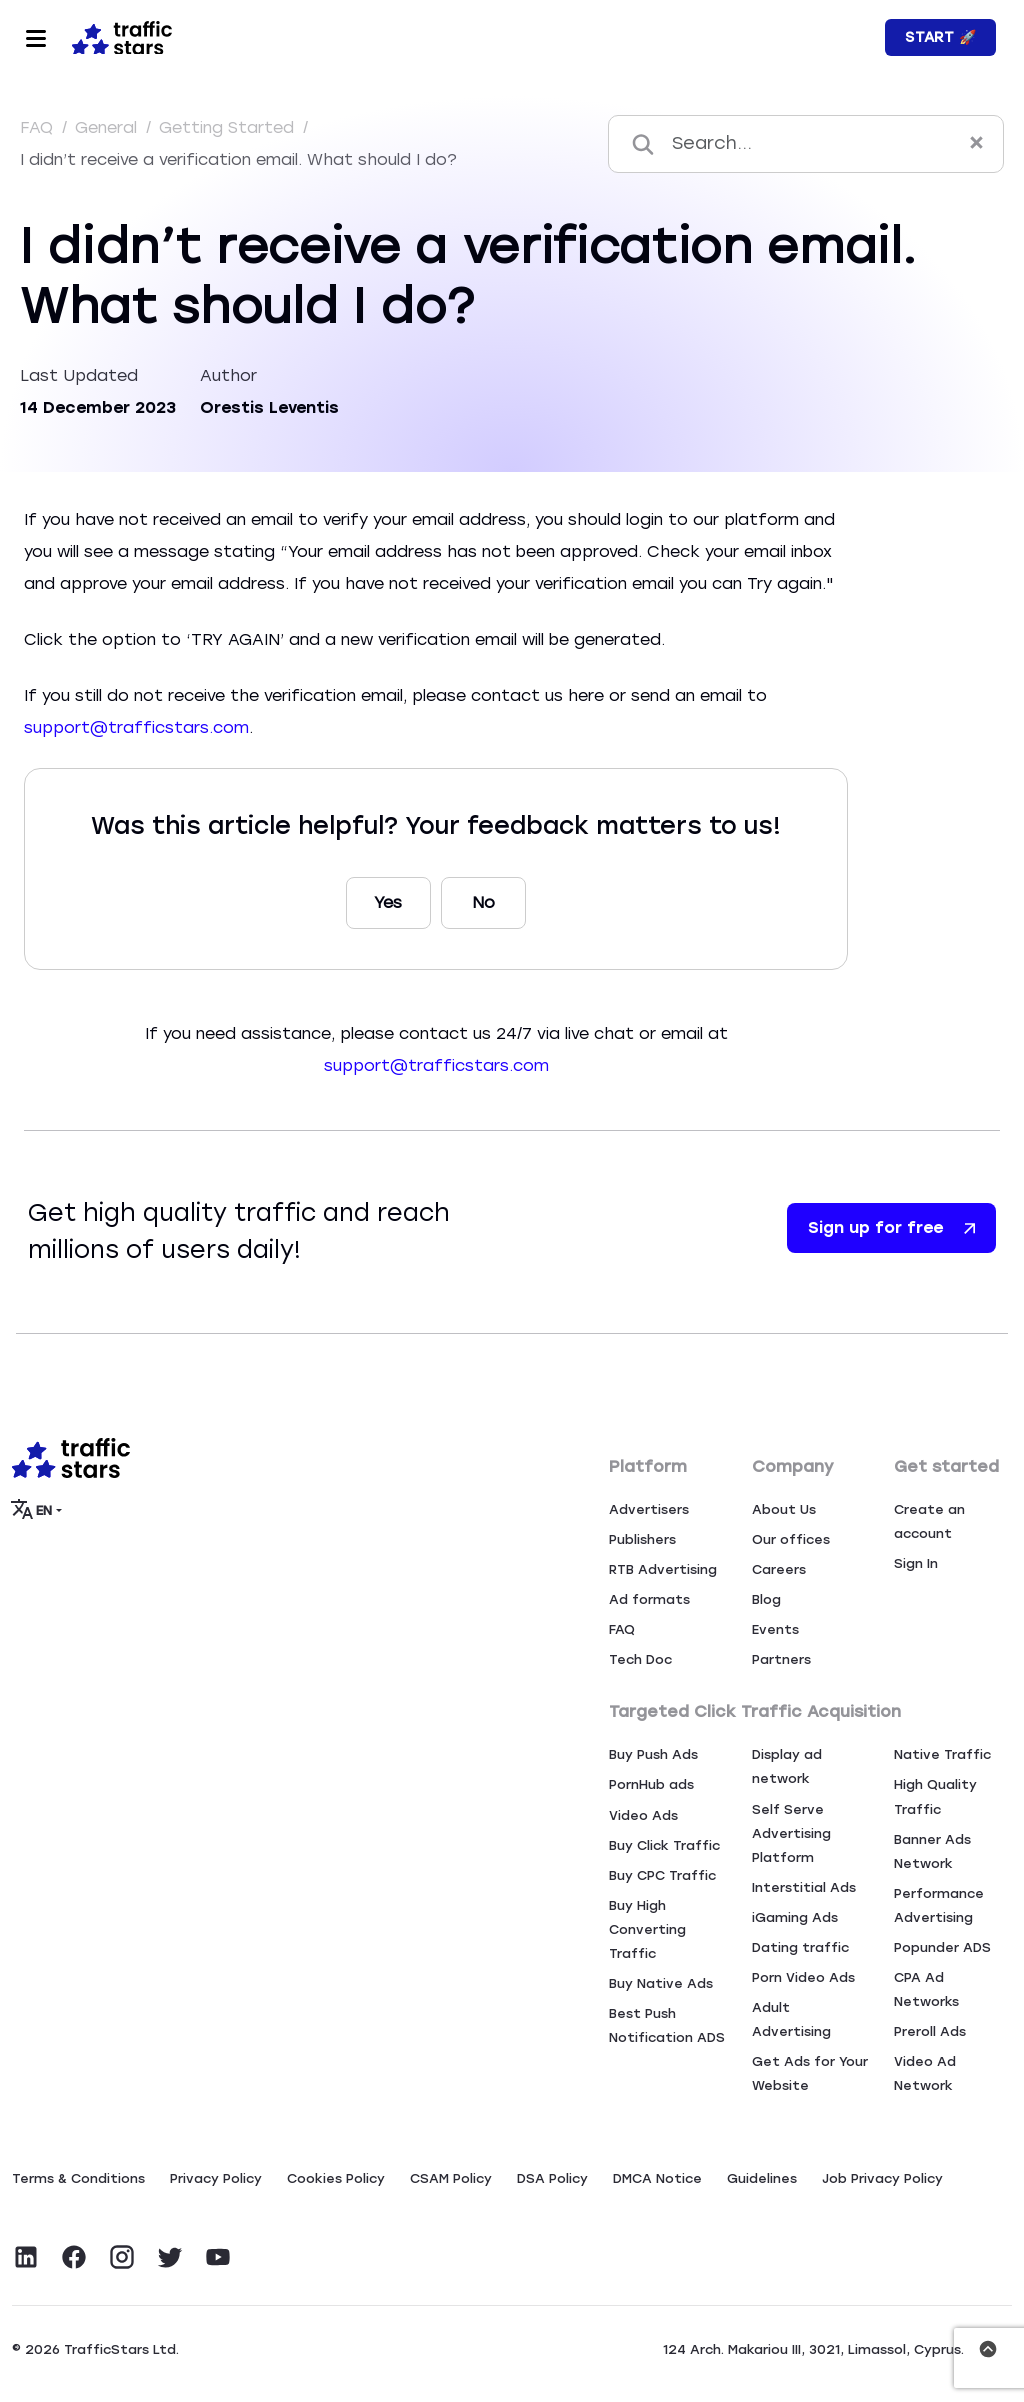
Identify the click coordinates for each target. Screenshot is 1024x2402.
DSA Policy (552, 2178)
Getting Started (229, 127)
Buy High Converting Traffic (647, 1929)
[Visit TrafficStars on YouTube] (218, 2257)
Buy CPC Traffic (662, 1875)
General (108, 127)
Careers (779, 1569)
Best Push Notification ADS (667, 2025)
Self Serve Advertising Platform (791, 1833)
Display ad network (787, 1766)
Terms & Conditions (78, 2178)
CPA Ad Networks (926, 1989)
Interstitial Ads (804, 1887)
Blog (766, 1599)
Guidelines (762, 2178)
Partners (781, 1659)
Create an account (929, 1521)
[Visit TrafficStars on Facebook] (74, 2257)
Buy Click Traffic (664, 1845)
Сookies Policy (336, 2178)
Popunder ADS (942, 1947)
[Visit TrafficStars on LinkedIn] (26, 2257)
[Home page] (118, 36)
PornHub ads (651, 1784)
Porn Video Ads (803, 1977)
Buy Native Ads (661, 1983)
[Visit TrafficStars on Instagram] (122, 2257)
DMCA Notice (657, 2178)
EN (32, 1509)
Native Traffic (942, 1754)
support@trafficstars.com (136, 727)
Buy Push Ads (653, 1754)
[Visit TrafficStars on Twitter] (170, 2257)
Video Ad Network (925, 2073)
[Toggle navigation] (36, 38)
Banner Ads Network (932, 1851)
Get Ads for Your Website (810, 2073)
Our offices (791, 1539)
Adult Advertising (791, 2019)
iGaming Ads (795, 1917)
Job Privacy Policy (882, 2178)
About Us (784, 1509)
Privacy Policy (216, 2178)
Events (775, 1629)
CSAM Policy (451, 2178)
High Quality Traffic (935, 1796)
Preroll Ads (930, 2031)
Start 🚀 (940, 37)
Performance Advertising (939, 1905)
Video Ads (643, 1815)
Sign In (916, 1563)
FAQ (39, 127)
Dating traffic (800, 1947)
